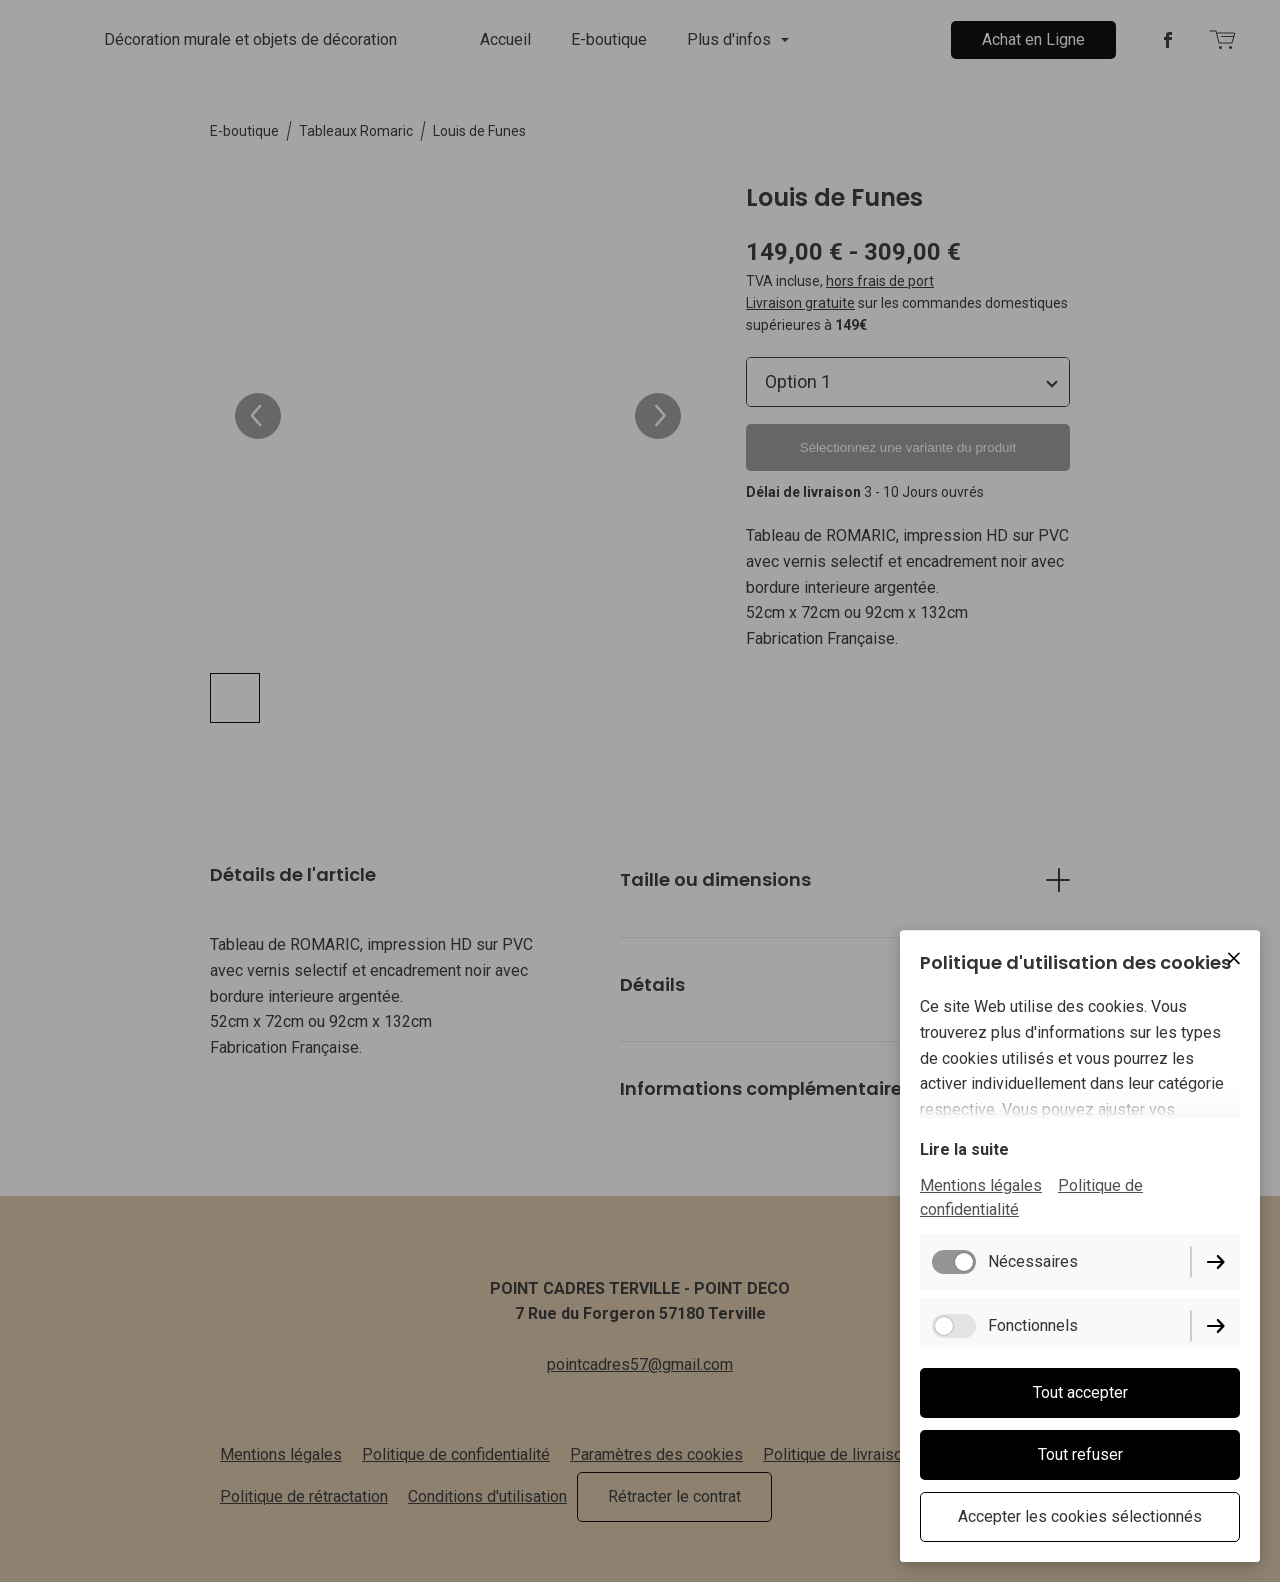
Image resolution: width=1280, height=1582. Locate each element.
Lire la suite (964, 1149)
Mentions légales (981, 1185)
